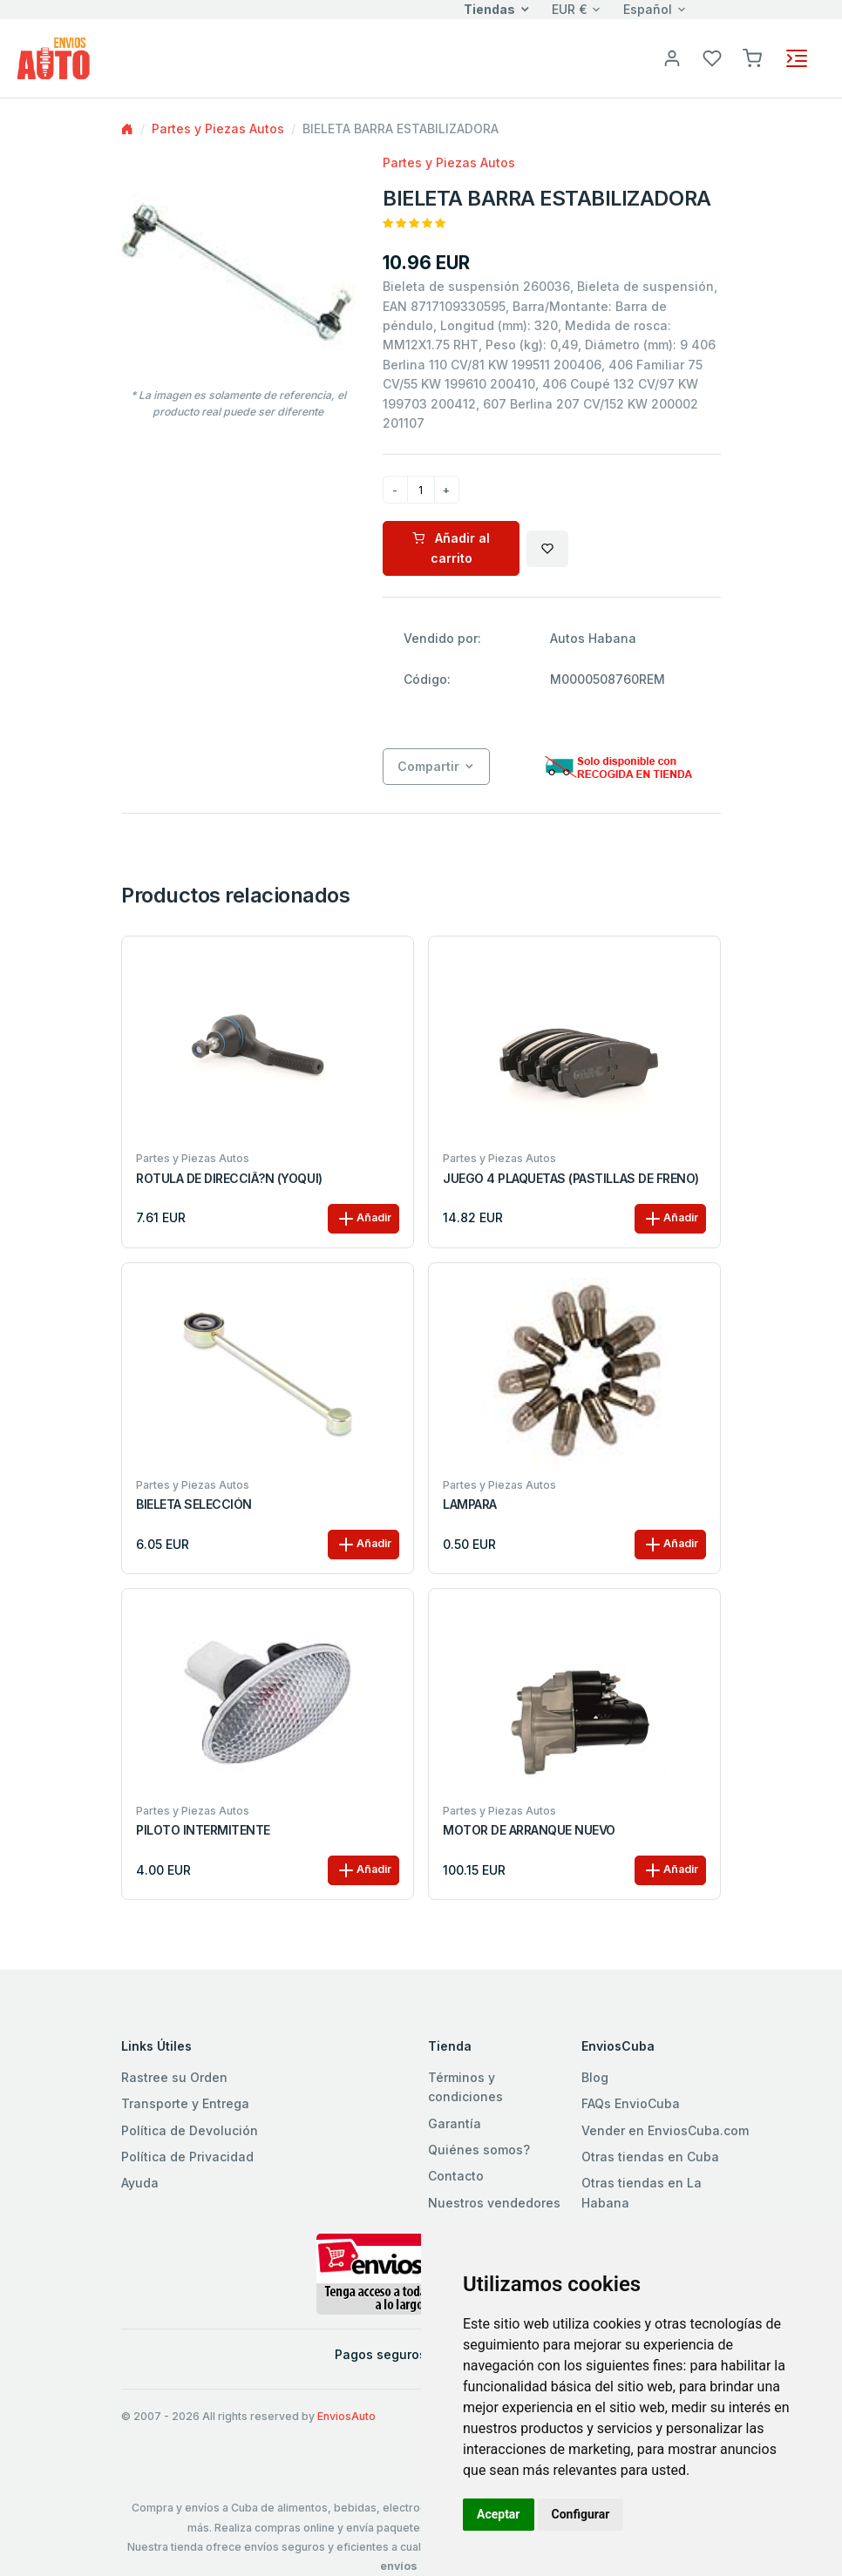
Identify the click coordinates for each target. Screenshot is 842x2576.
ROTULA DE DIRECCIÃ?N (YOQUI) (229, 1179)
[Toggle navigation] (797, 58)
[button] (752, 57)
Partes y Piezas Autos (218, 128)
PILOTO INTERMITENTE (203, 1830)
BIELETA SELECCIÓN (194, 1504)
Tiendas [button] (489, 9)
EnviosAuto (346, 2416)
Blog (594, 2077)
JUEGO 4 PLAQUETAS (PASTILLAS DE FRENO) (571, 1179)
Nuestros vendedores (494, 2202)
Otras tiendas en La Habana (641, 2192)
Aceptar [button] (498, 2514)
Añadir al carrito (451, 548)
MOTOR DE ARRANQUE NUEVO (529, 1830)
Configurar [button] (581, 2514)
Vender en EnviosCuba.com (665, 2130)
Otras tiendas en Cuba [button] (650, 2156)
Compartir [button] (428, 766)
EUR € (569, 9)
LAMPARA (470, 1504)
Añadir (363, 1218)
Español (647, 9)
